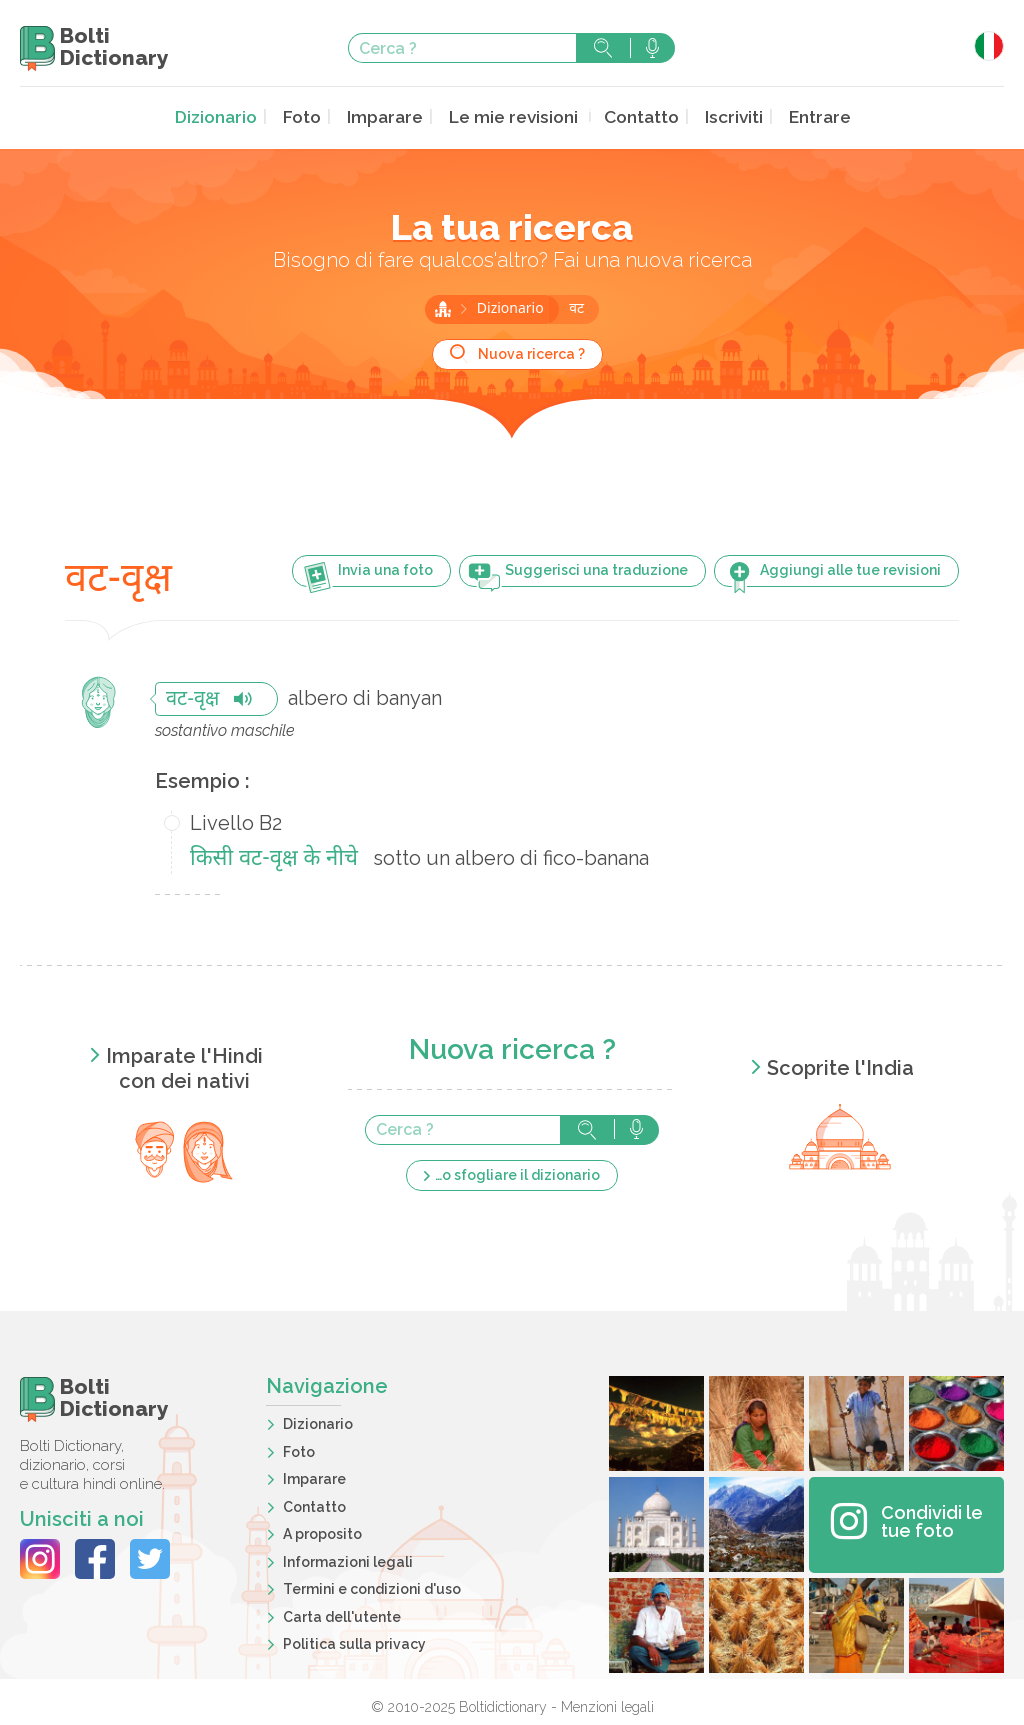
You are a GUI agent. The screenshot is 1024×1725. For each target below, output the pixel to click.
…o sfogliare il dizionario (517, 1173)
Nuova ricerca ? (531, 352)
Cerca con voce (652, 48)
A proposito (322, 1532)
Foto (311, 116)
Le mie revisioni (511, 116)
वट (576, 307)
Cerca (603, 48)
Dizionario (229, 116)
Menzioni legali (607, 1705)
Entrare (806, 116)
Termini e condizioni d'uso (372, 1587)
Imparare (390, 116)
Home (443, 307)
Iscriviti (723, 116)
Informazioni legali (348, 1560)
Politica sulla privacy (354, 1642)
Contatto (634, 116)
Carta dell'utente (342, 1615)
